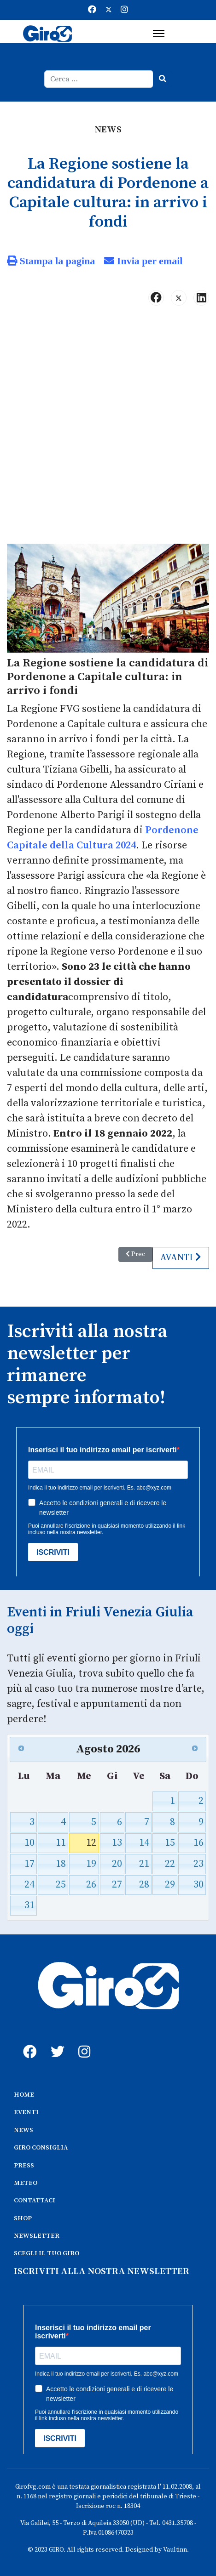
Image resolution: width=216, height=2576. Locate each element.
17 (29, 1864)
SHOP (23, 2218)
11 (61, 1843)
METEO (25, 2183)
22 (170, 1864)
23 (198, 1864)
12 (91, 1843)
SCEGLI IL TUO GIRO (46, 2253)
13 (117, 1843)
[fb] (27, 2041)
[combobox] (98, 79)
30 (198, 1884)
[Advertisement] (108, 428)
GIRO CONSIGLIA (41, 2148)
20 (117, 1864)
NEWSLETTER (36, 2236)
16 (198, 1843)
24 (29, 1884)
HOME (24, 2095)
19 (91, 1864)
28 (144, 1884)
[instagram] (83, 2041)
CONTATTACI (34, 2200)
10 (29, 1843)
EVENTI (26, 2112)
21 (144, 1864)
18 (61, 1864)
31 (29, 1905)
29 (170, 1884)
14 (144, 1843)
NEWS (23, 2130)
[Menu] (158, 33)
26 (91, 1884)
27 (117, 1884)
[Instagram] (124, 10)
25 (61, 1884)
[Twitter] (108, 10)
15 (170, 1843)
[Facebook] (92, 10)
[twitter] (55, 2041)
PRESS (24, 2165)
